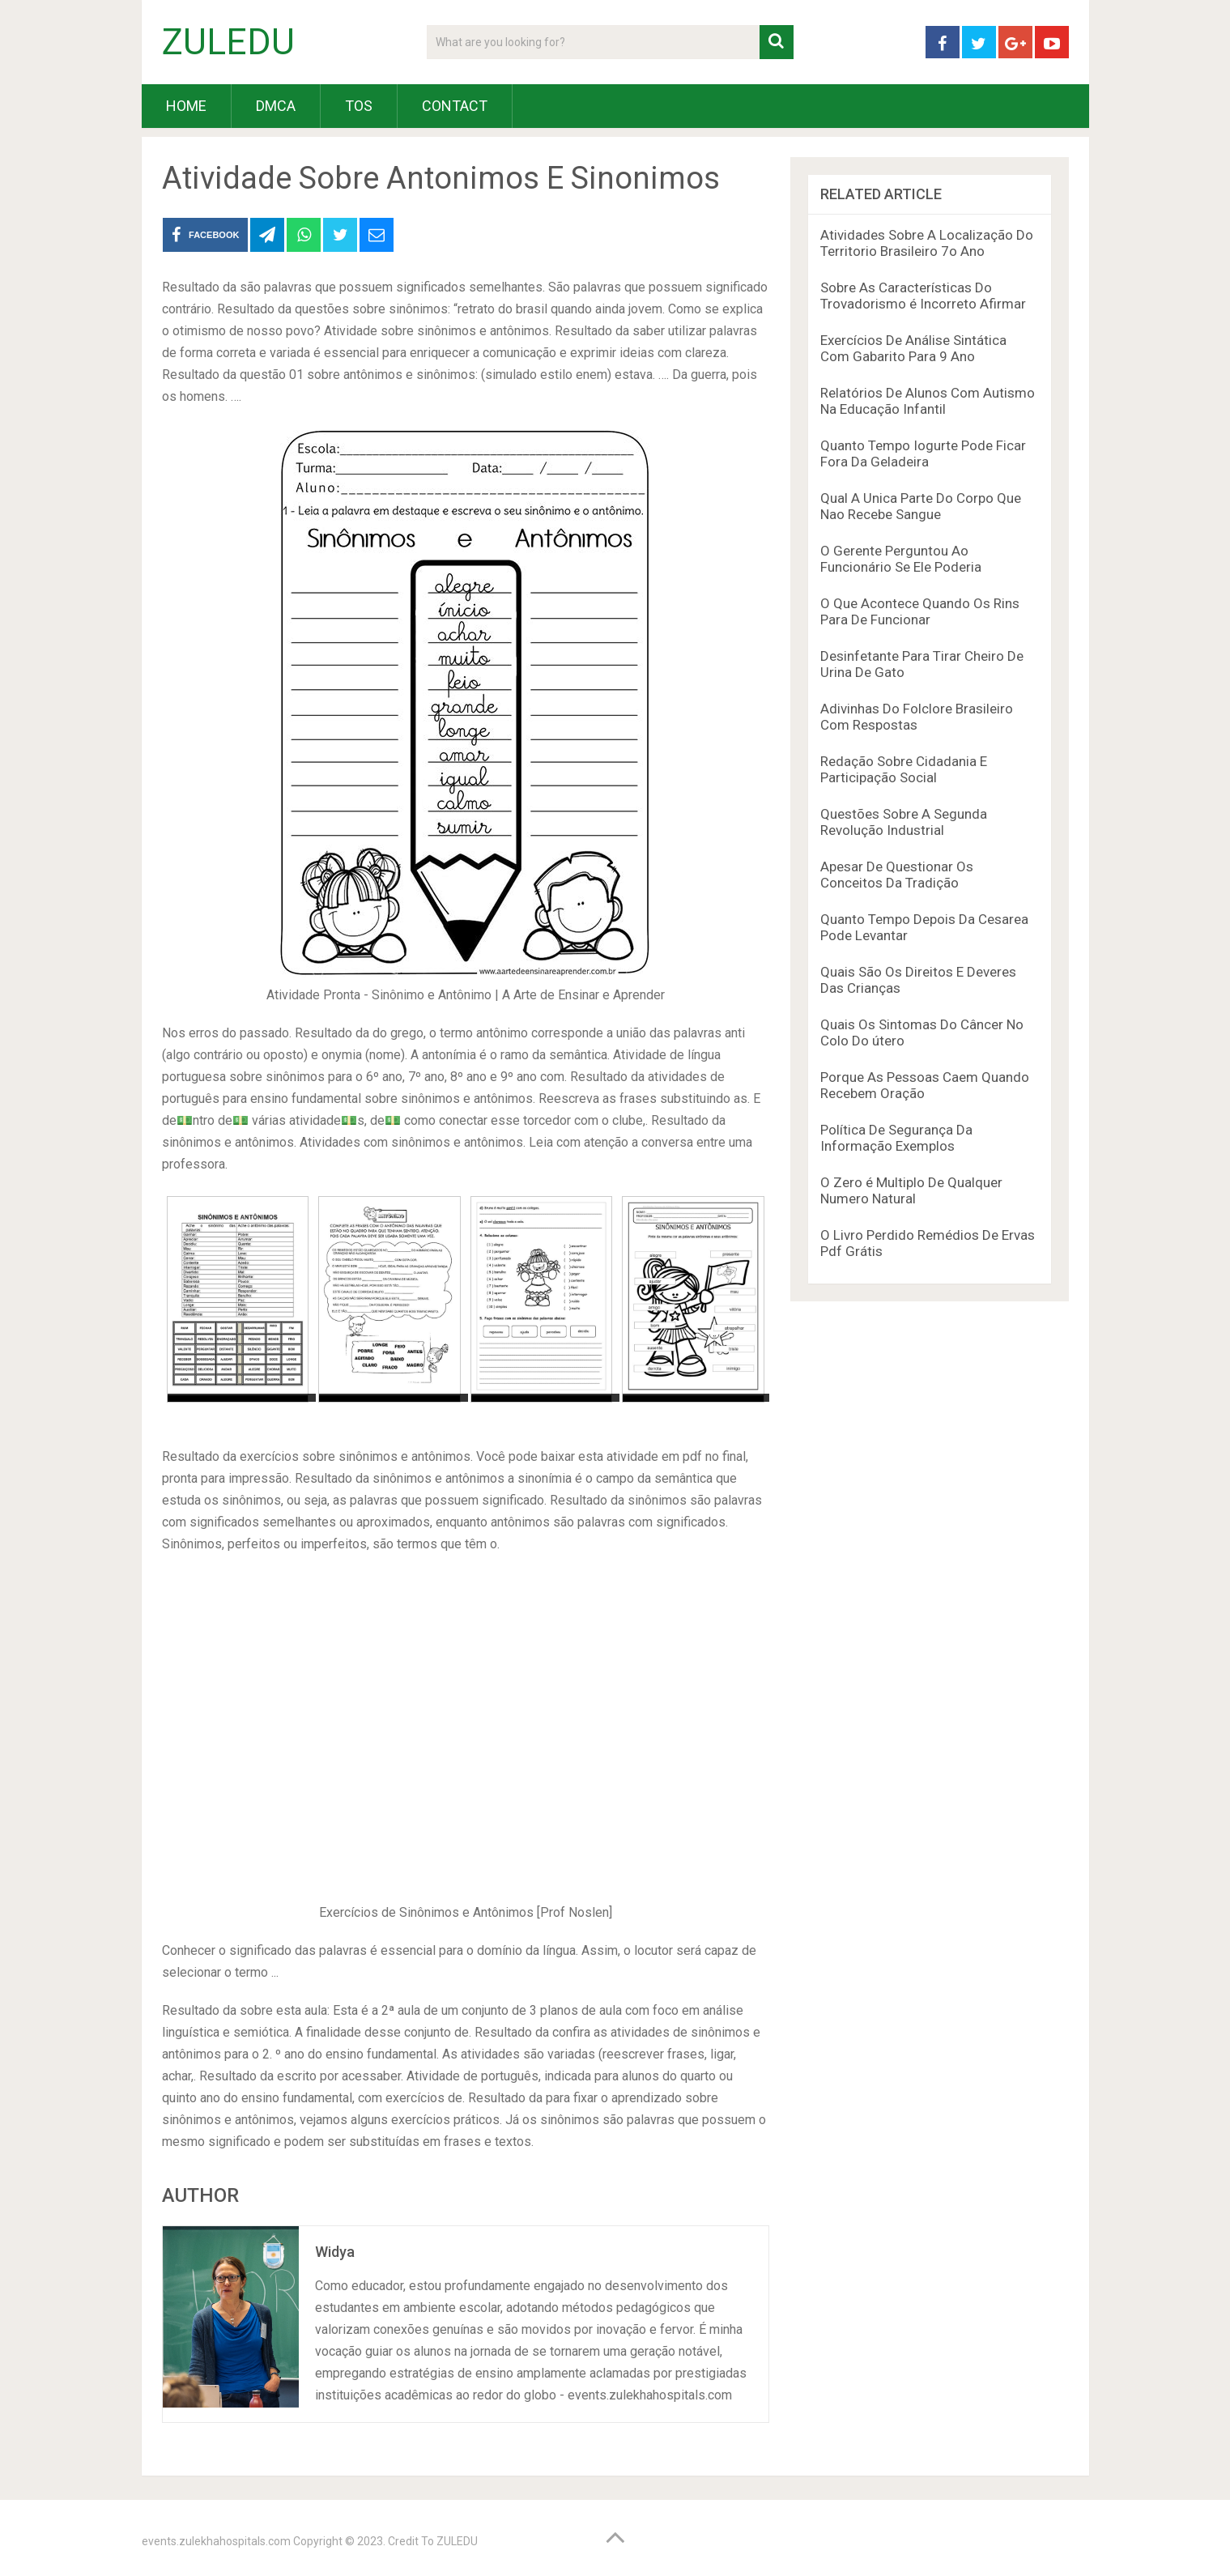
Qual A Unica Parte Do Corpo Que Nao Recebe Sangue (920, 506)
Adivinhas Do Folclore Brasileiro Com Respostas (916, 716)
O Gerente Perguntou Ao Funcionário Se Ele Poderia (900, 559)
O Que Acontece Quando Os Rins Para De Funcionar (919, 611)
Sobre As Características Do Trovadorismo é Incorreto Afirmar (923, 295)
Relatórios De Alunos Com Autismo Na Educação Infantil (927, 401)
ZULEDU (228, 42)
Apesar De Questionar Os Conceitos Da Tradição (896, 874)
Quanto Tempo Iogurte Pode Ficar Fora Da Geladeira (923, 453)
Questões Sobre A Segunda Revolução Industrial (903, 822)
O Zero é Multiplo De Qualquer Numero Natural (911, 1190)
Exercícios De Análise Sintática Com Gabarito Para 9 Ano (913, 348)
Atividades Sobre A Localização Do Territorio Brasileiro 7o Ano (926, 243)
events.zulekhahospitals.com (216, 2541)
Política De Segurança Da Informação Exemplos (896, 1138)
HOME (186, 105)
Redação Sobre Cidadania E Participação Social (903, 769)
